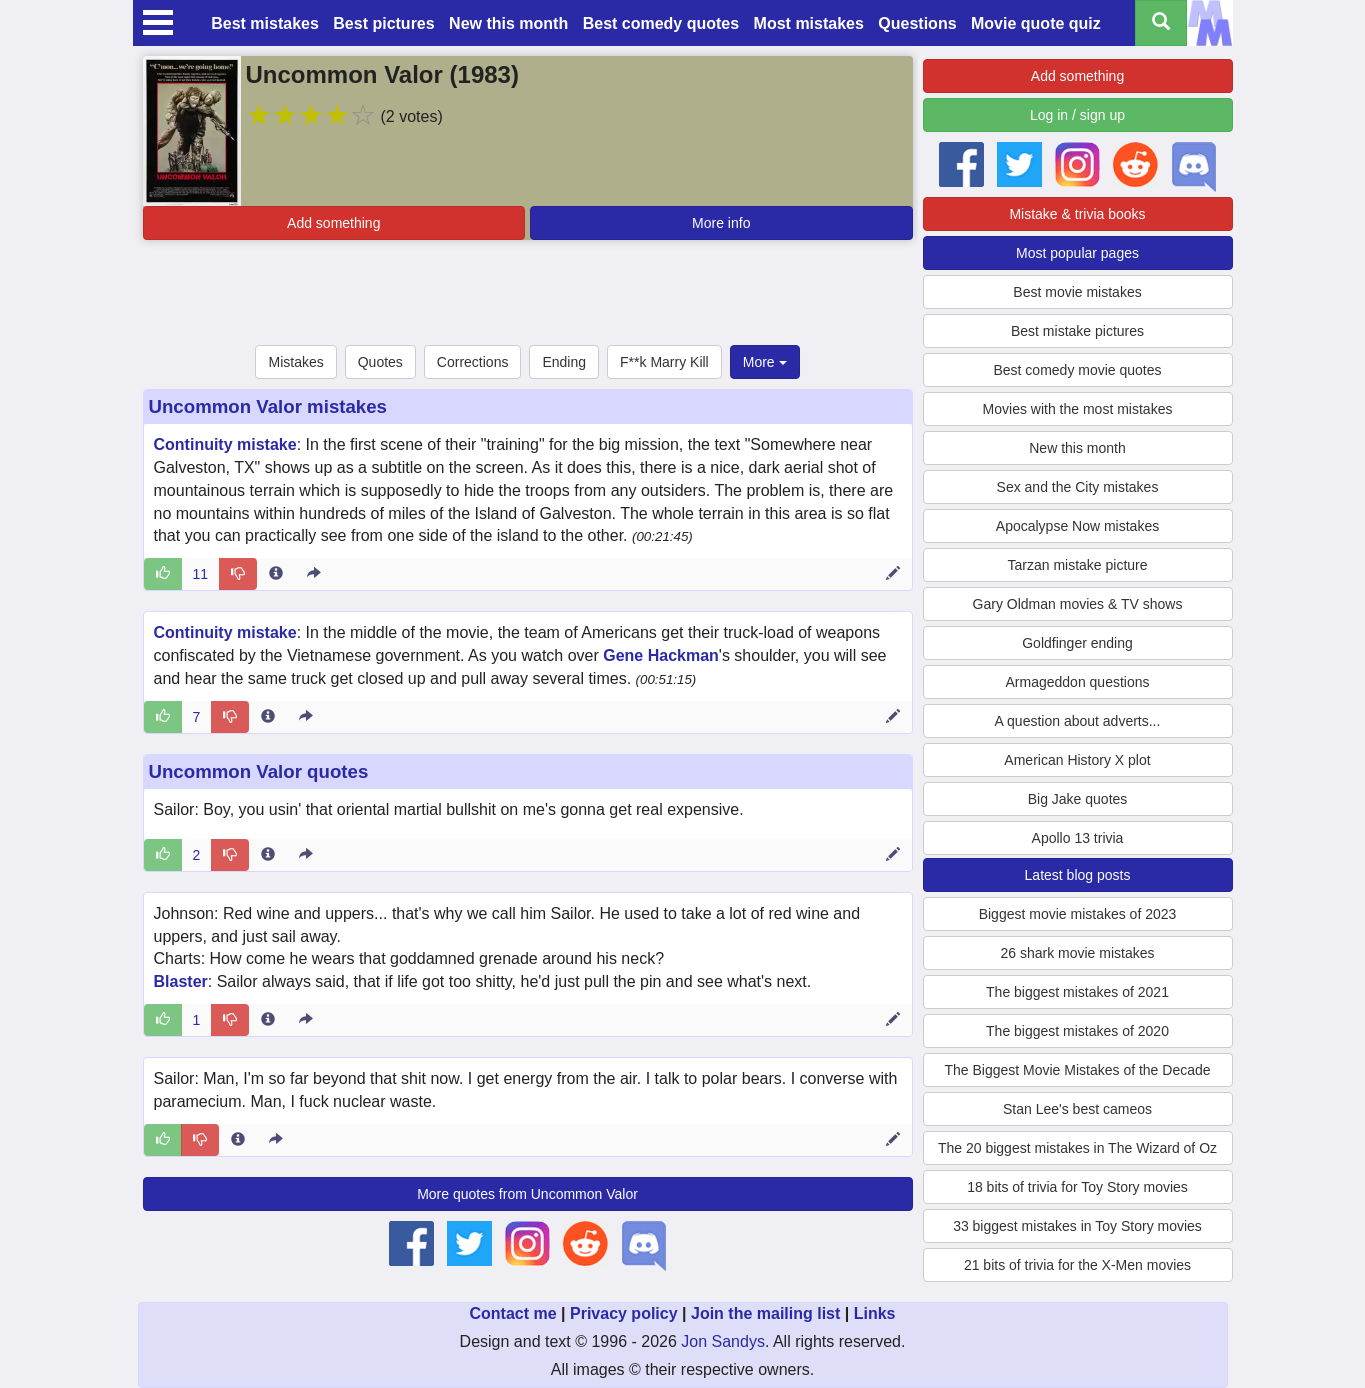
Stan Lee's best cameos (1077, 1109)
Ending (564, 362)
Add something (333, 223)
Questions (917, 23)
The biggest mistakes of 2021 (1077, 992)
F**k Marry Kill (664, 362)
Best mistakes (265, 23)
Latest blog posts (1078, 875)
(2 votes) (412, 116)
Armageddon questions (1078, 682)
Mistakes (295, 362)
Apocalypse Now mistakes (1077, 526)
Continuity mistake (225, 444)
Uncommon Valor (344, 74)
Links (875, 1313)
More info (721, 223)
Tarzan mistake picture (1077, 565)
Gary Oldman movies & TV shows (1078, 604)
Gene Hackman (661, 655)
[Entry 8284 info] (276, 574)
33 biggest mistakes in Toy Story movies (1077, 1226)
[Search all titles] (1161, 23)
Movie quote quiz (1036, 23)
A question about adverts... (1078, 721)
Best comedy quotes (661, 23)
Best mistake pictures (1077, 331)
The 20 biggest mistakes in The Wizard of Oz (1077, 1148)
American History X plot (1077, 760)
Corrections (473, 362)
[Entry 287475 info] (268, 1020)
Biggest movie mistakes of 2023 (1078, 914)
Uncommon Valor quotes (259, 771)
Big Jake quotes (1078, 799)
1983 (484, 74)
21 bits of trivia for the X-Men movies (1077, 1265)
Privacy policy (624, 1313)
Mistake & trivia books (1077, 214)
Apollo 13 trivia (1078, 838)
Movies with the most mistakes (1078, 409)
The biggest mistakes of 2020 (1077, 1031)
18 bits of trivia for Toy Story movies (1077, 1187)
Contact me (512, 1313)
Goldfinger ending (1077, 643)
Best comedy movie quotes (1077, 370)
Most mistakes (809, 23)
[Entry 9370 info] (268, 717)
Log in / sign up (1077, 115)
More (765, 362)
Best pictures (383, 23)
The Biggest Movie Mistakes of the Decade (1077, 1070)
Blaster (181, 981)
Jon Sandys (723, 1341)
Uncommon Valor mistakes (268, 406)
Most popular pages (1077, 253)
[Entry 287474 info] (268, 855)
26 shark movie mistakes (1077, 953)
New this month (508, 23)
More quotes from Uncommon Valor (527, 1194)
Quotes (380, 362)
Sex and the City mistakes (1078, 487)
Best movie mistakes (1077, 292)
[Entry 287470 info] (238, 1140)
